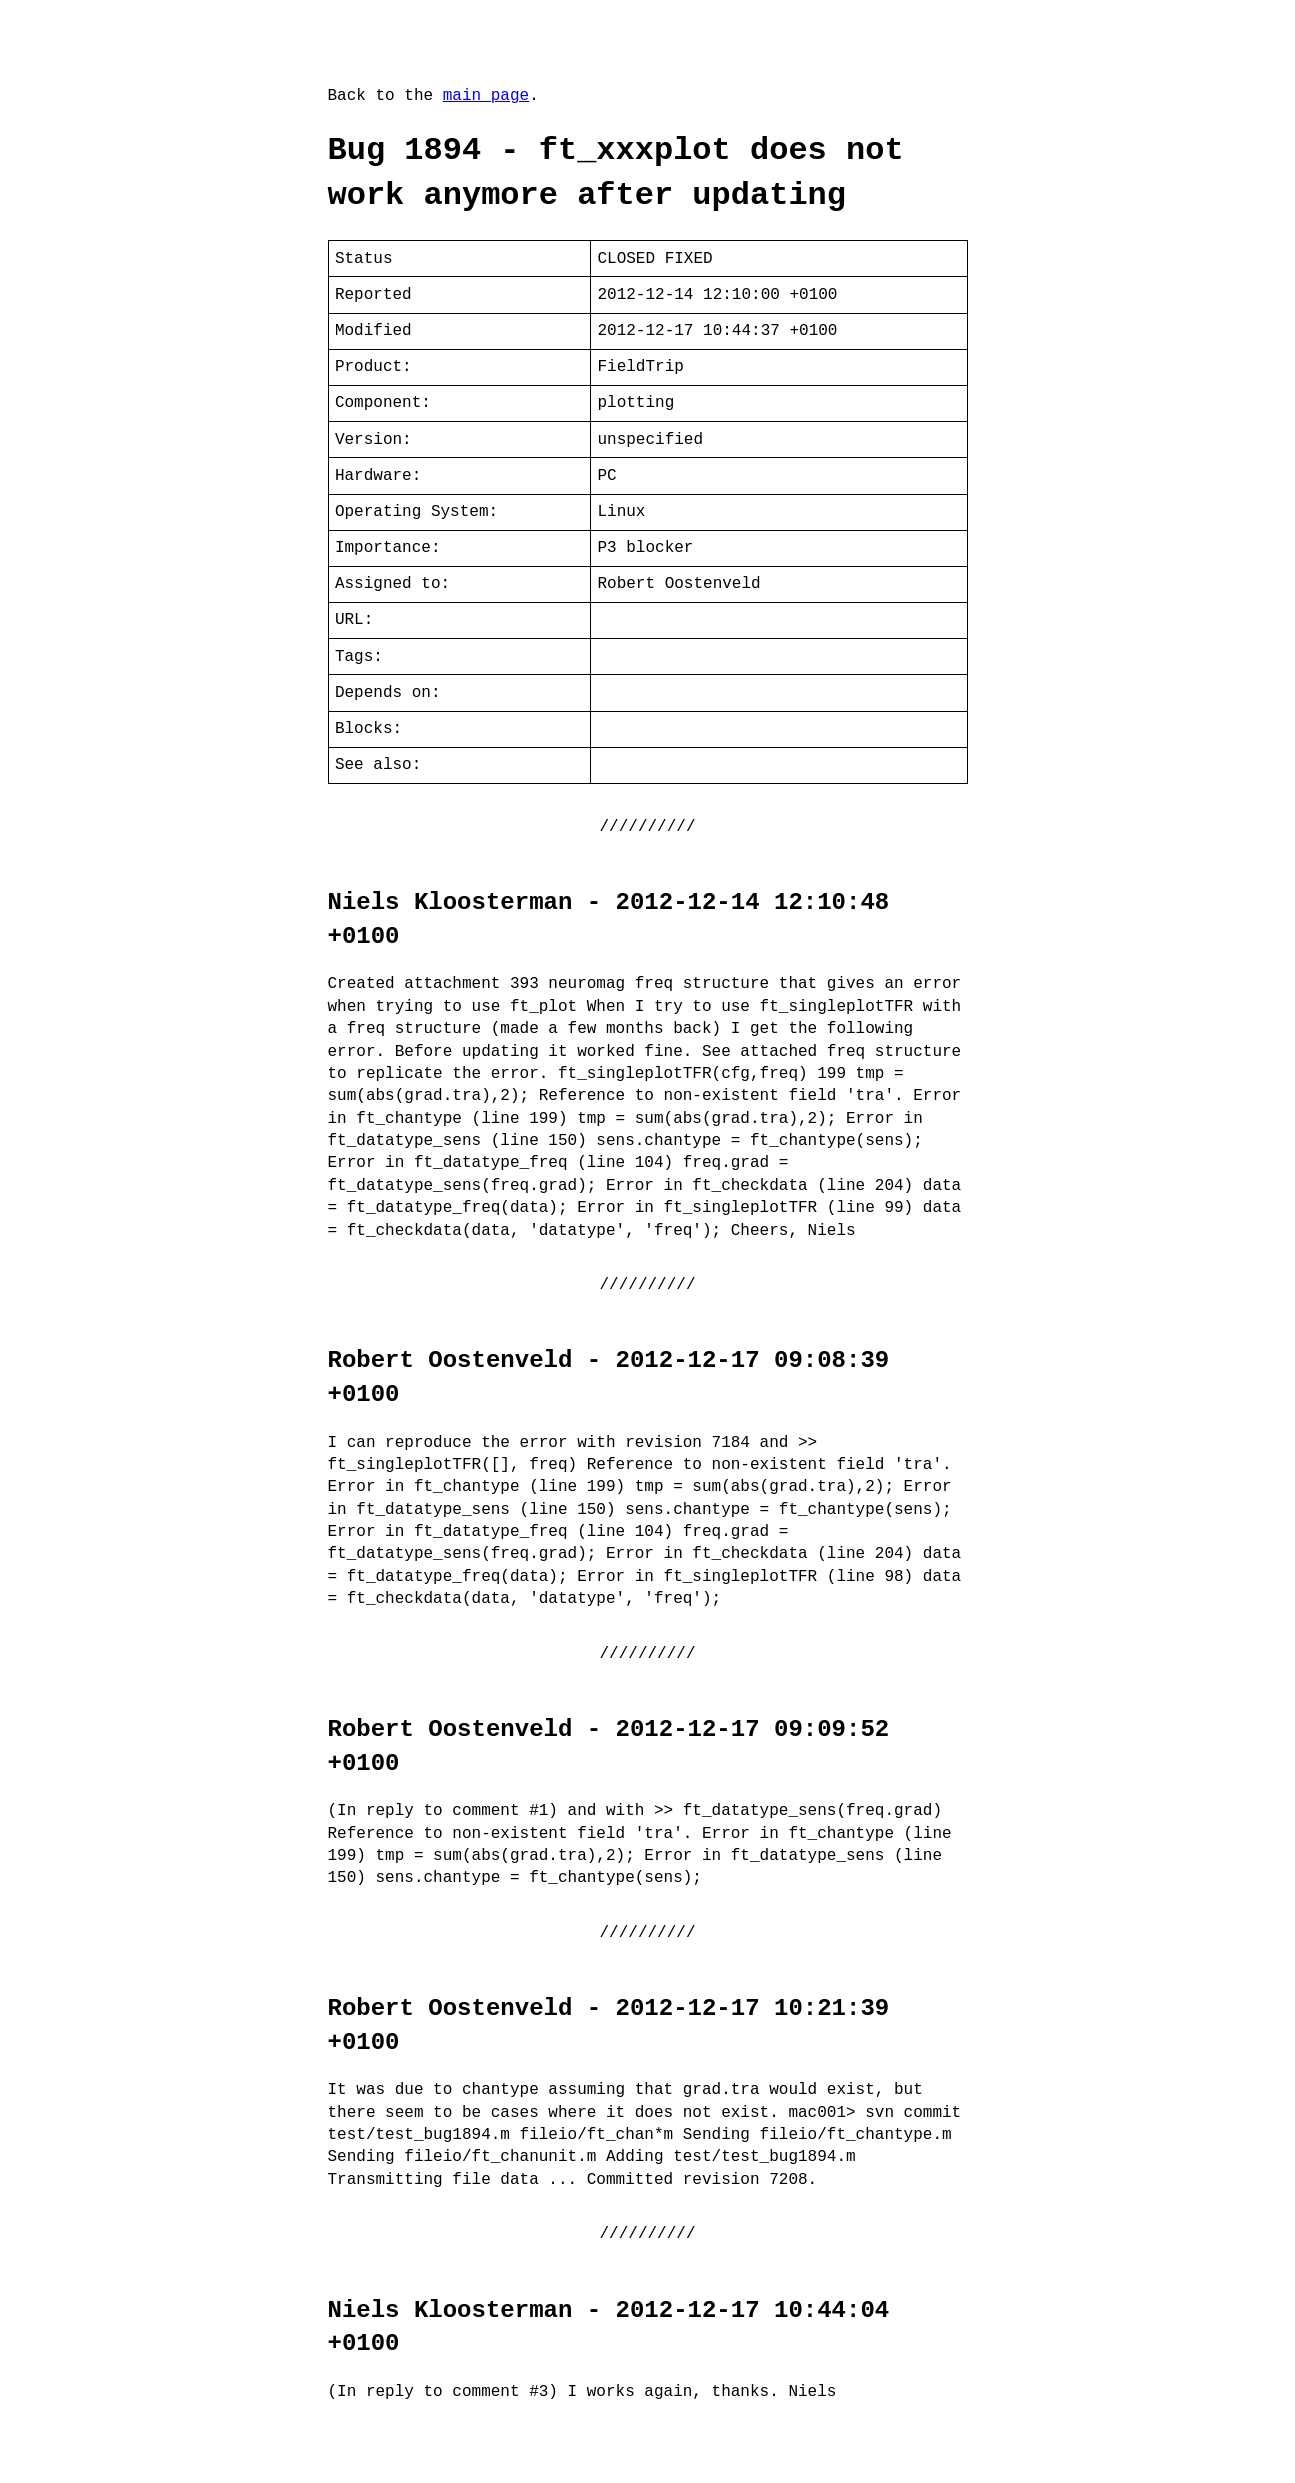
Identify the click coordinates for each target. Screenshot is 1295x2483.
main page (486, 96)
